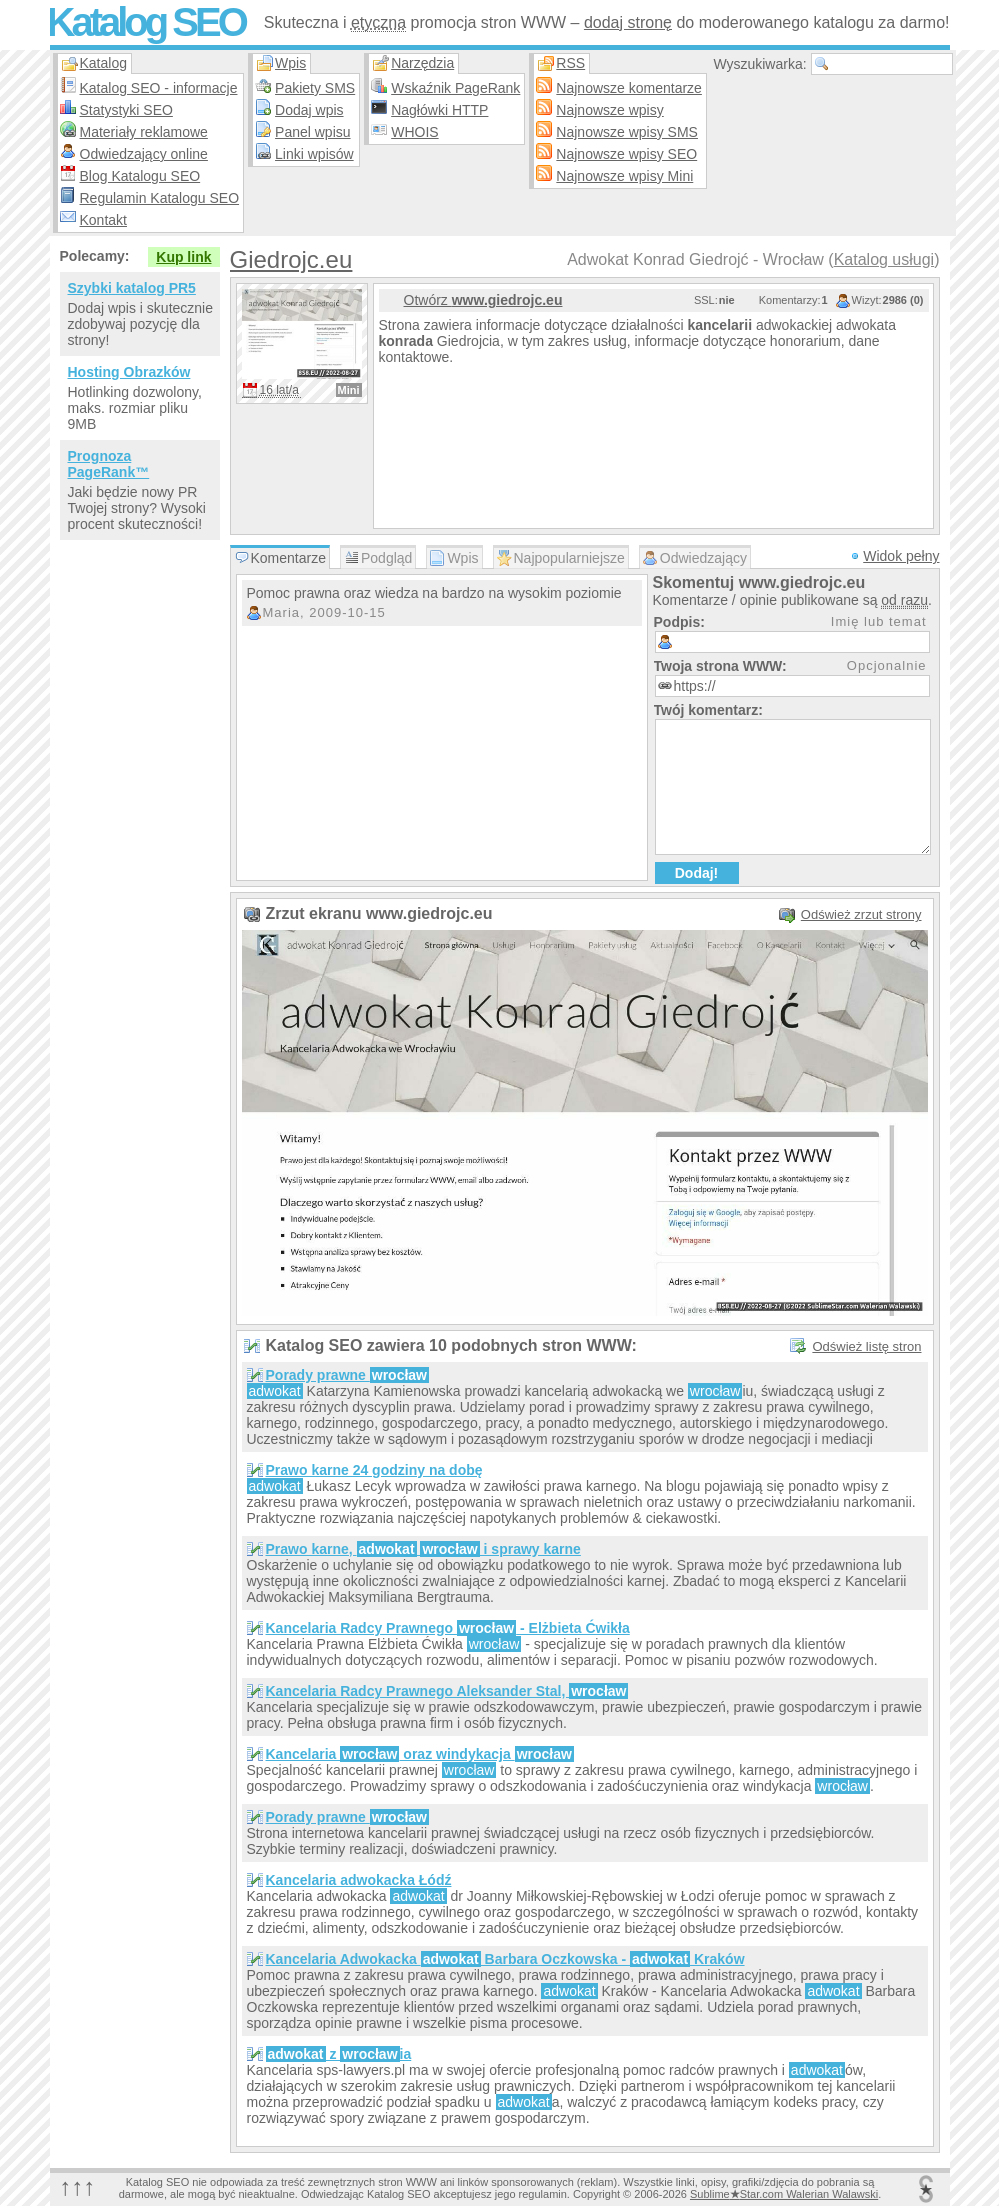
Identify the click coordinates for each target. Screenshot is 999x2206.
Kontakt (103, 220)
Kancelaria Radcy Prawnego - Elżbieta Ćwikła (448, 1628)
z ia (339, 2054)
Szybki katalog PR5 (132, 288)
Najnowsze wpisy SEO (626, 154)
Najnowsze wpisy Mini (624, 176)
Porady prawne (348, 1375)
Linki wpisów (314, 154)
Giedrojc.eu (291, 259)
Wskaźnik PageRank (455, 88)
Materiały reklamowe (144, 132)
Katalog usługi (884, 259)
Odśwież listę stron (866, 1346)
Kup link (183, 257)
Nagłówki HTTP (439, 110)
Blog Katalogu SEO (140, 176)
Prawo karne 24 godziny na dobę (374, 1470)
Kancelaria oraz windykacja (420, 1754)
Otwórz (483, 300)
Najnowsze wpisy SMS (627, 132)
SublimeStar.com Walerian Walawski (784, 2194)
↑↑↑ (78, 2186)
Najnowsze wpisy (609, 110)
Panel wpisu (313, 132)
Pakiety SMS (315, 88)
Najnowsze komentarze (629, 88)
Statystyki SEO (126, 110)
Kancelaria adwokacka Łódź (359, 1880)
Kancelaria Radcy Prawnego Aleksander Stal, (447, 1691)
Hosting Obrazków (129, 372)
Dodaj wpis (309, 110)
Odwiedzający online (144, 154)
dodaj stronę (628, 22)
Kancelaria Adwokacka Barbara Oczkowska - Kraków (505, 1959)
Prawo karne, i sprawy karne (423, 1549)
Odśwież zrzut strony (861, 914)
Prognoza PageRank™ (109, 464)
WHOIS (414, 132)
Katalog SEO (146, 22)
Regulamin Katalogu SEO (160, 198)
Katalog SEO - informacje (159, 88)
